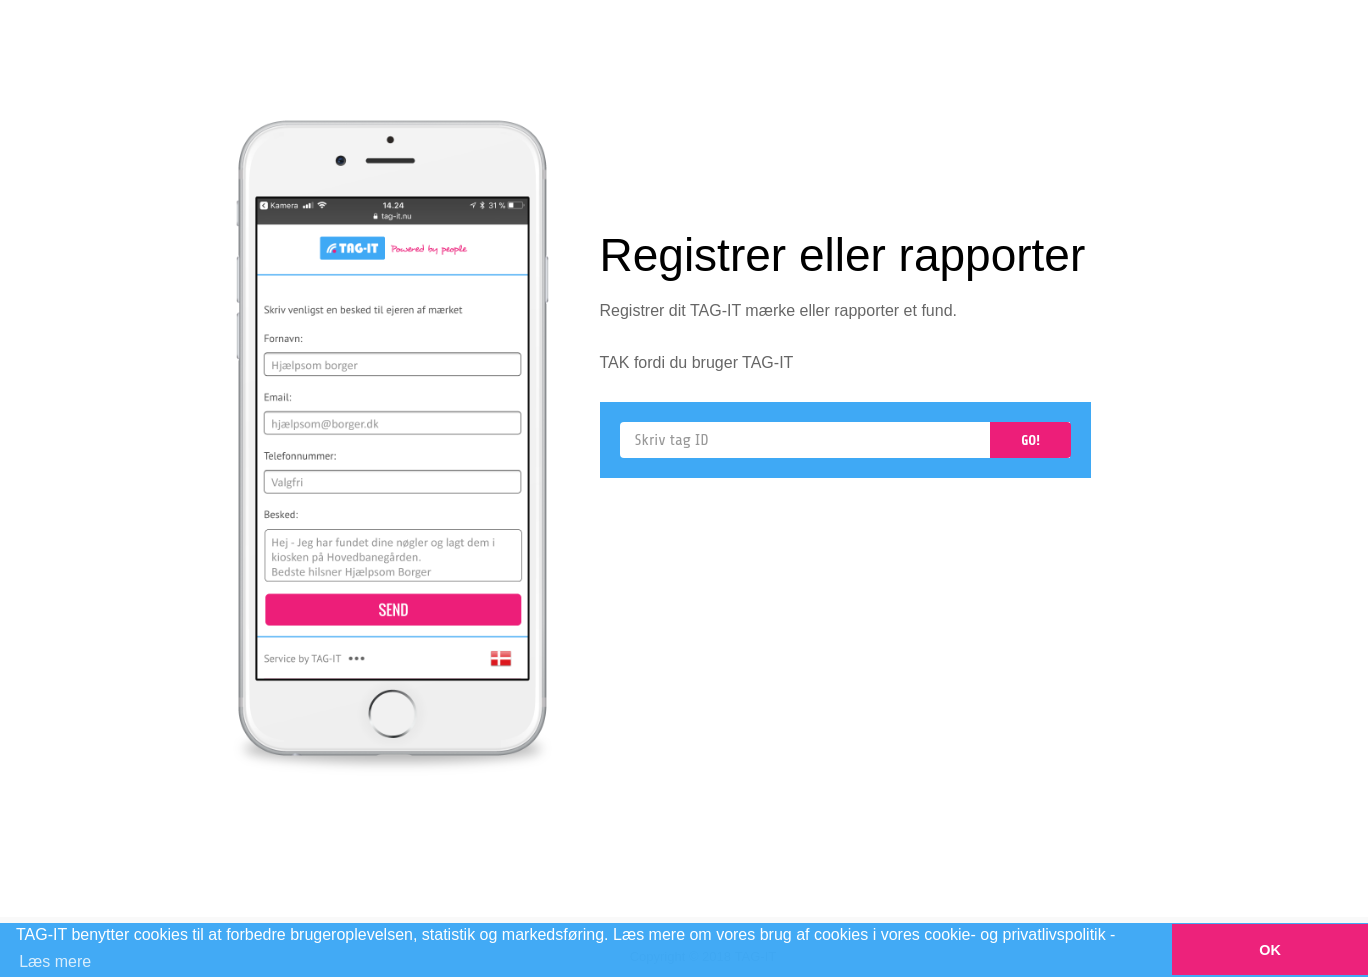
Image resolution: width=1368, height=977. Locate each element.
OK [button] (1270, 950)
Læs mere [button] (55, 961)
